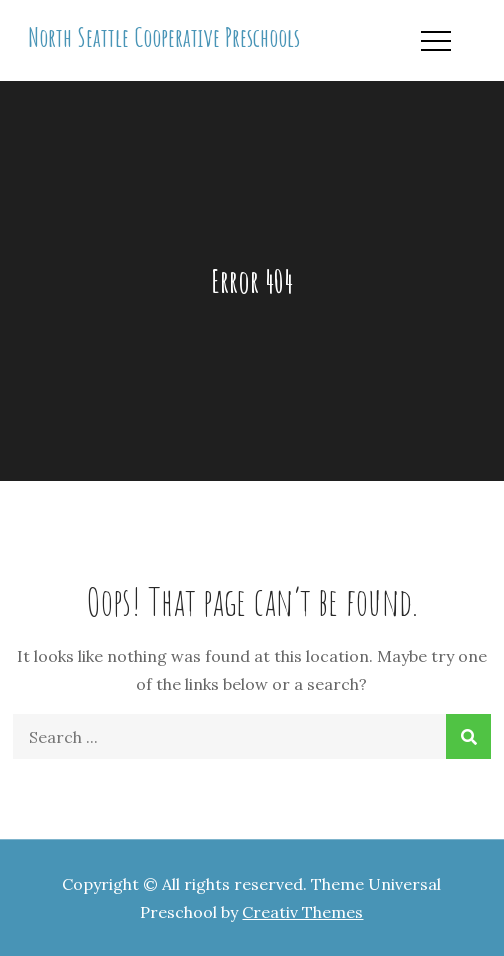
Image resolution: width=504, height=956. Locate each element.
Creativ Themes (302, 912)
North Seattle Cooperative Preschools (164, 37)
